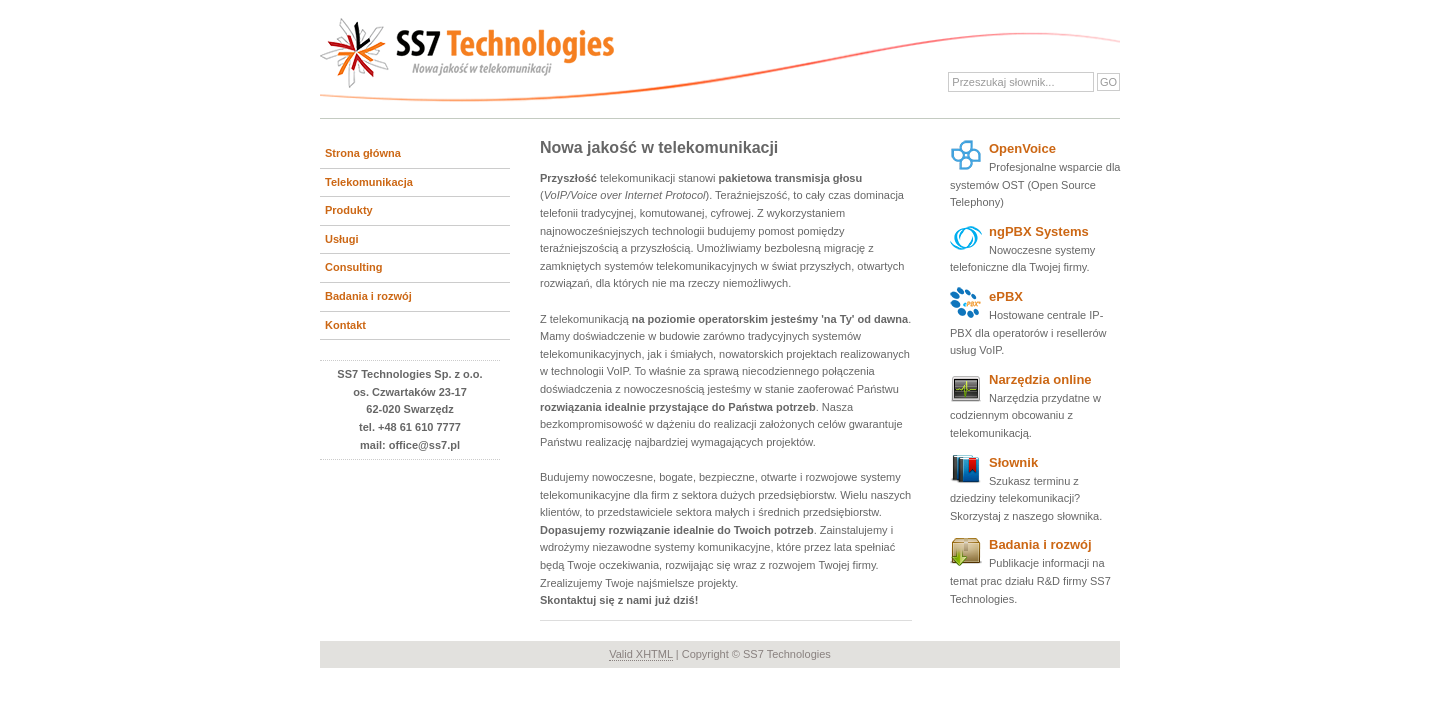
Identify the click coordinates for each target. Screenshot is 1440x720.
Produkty (349, 210)
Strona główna (363, 153)
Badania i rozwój (368, 296)
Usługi (342, 239)
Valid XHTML (641, 654)
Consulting (353, 267)
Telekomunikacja (369, 182)
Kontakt (345, 325)
